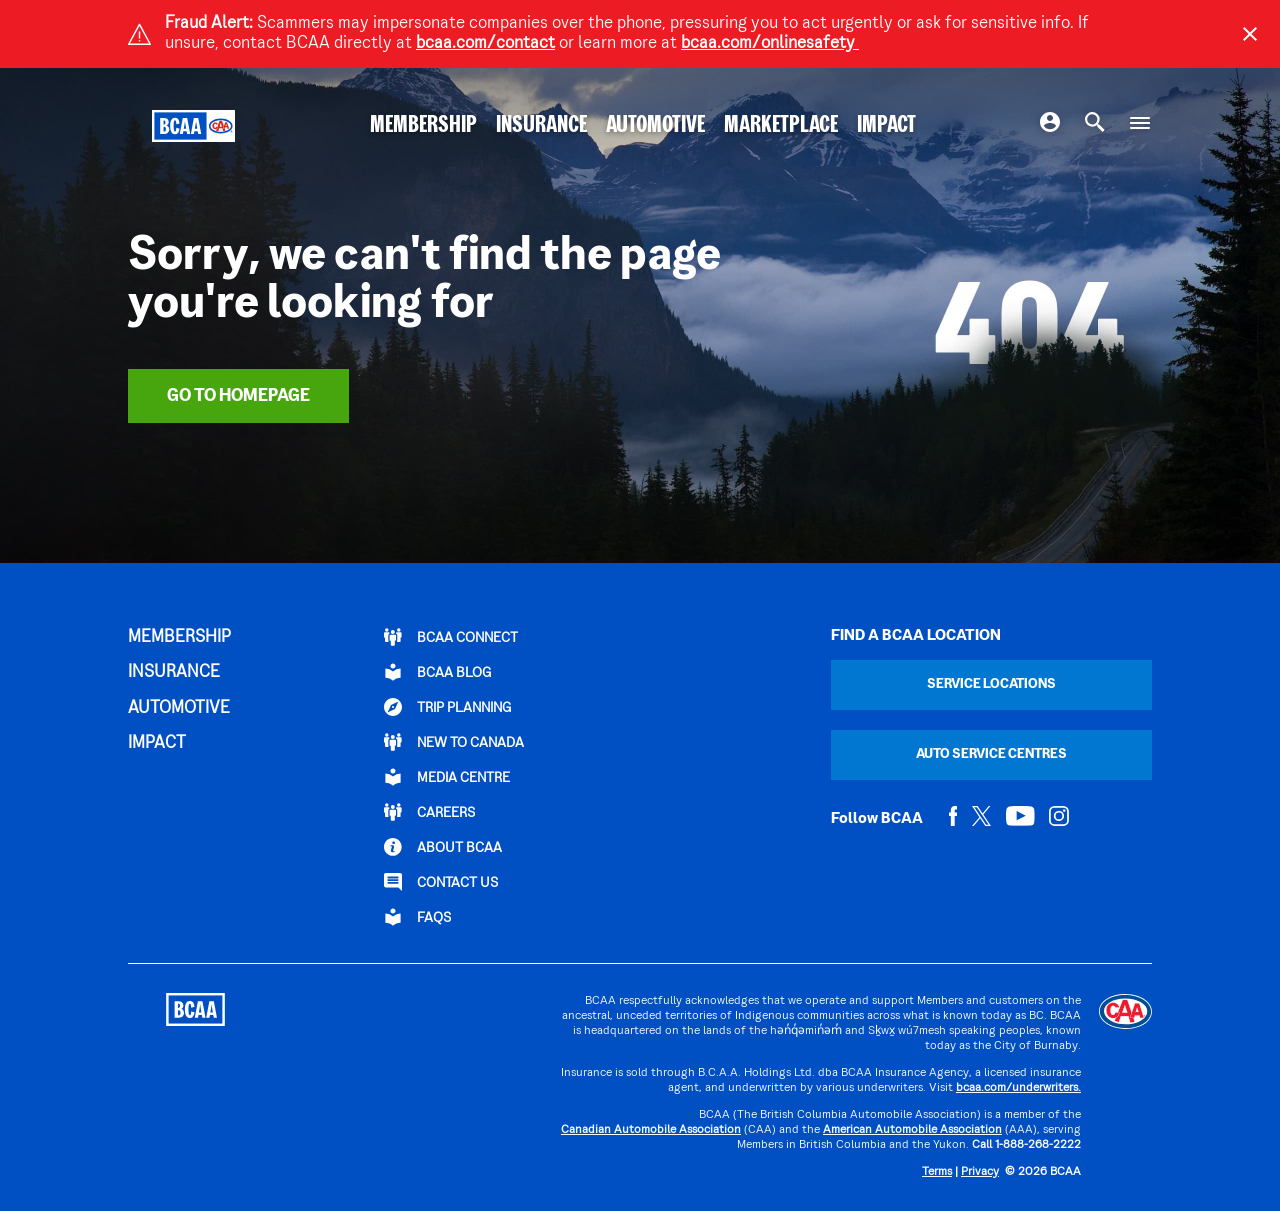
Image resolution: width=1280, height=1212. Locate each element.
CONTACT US (441, 882)
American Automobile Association (912, 1130)
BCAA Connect (451, 637)
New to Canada (454, 742)
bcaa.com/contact (485, 44)
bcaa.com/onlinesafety (770, 44)
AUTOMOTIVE (655, 126)
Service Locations (991, 684)
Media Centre (447, 777)
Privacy (980, 1172)
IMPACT (886, 126)
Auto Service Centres (991, 754)
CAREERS (429, 812)
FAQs (417, 917)
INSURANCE (541, 126)
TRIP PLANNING (447, 707)
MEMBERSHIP (423, 126)
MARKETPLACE (781, 126)
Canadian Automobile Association (651, 1130)
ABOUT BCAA (443, 847)
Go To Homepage (238, 396)
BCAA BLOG (437, 672)
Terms (937, 1172)
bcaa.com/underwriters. (1018, 1088)
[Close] (1250, 34)
